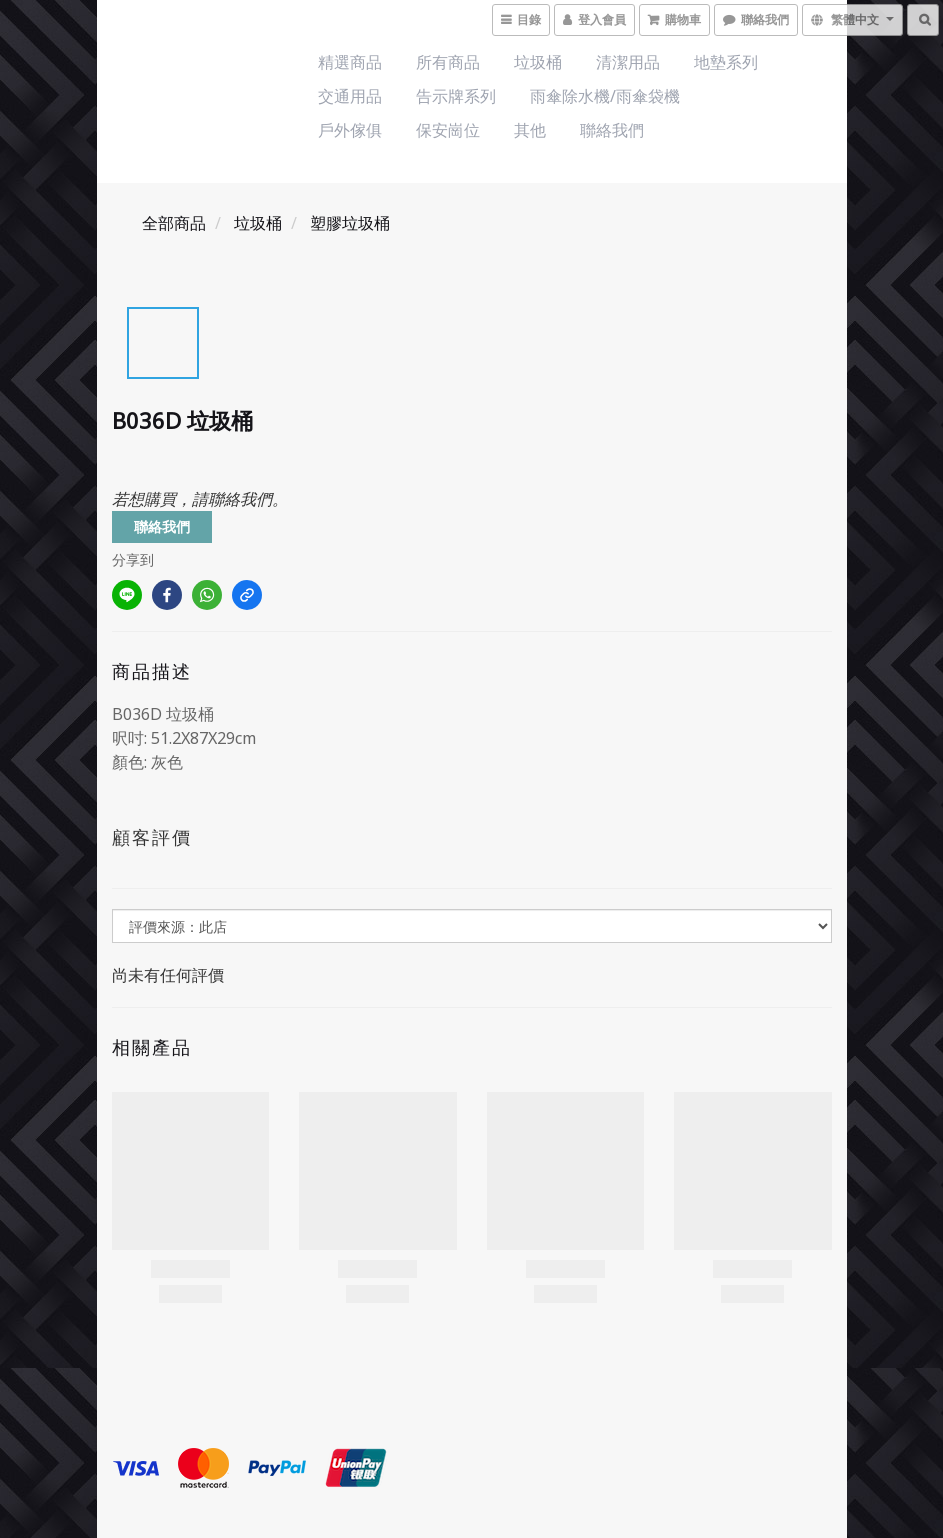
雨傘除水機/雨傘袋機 (605, 96)
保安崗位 (448, 130)
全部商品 (174, 223)
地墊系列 (726, 62)
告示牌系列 (456, 96)
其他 (530, 130)
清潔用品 (628, 62)
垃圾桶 (538, 62)
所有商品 (448, 62)
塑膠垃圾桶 (350, 223)
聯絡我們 (612, 130)
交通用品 (350, 96)
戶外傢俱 (350, 130)
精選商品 (350, 62)
